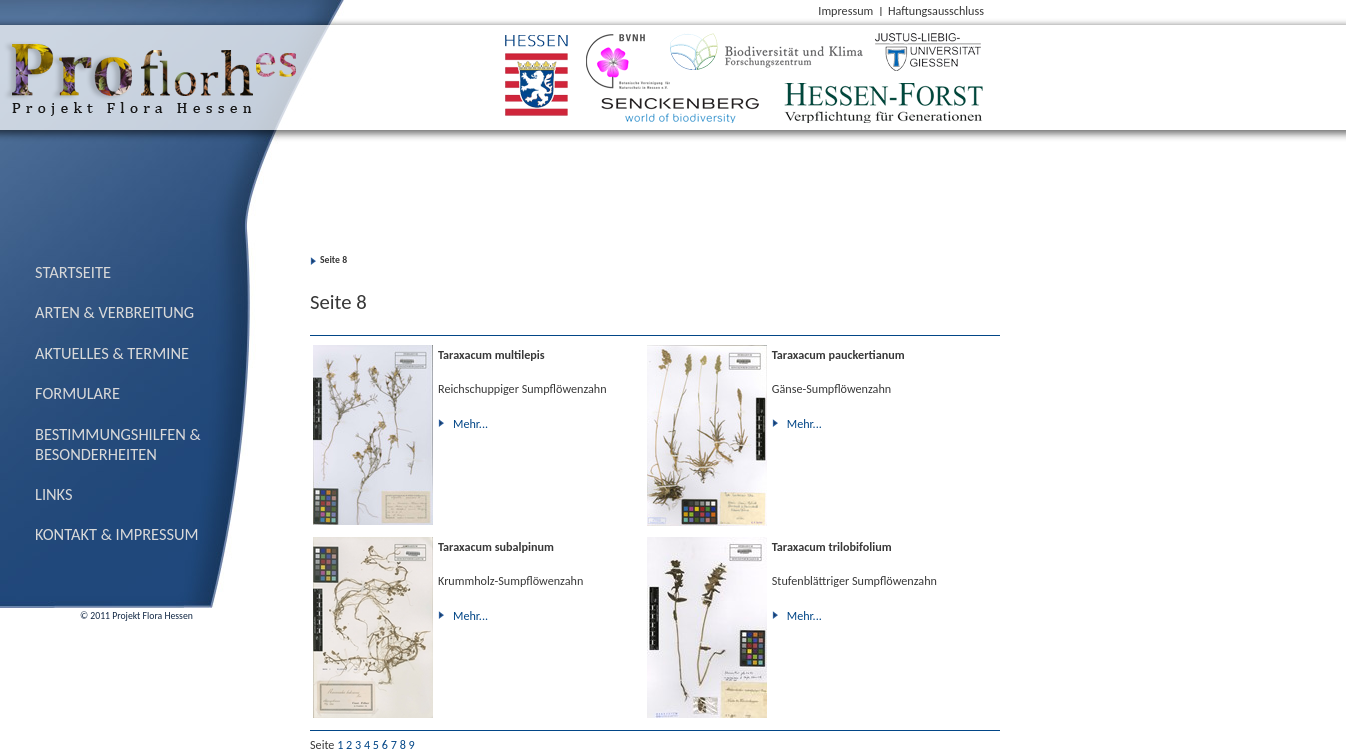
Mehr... (470, 423)
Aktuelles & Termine (112, 353)
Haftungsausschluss (936, 10)
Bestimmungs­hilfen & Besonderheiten (118, 444)
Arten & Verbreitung (114, 312)
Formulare (77, 393)
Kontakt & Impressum (117, 534)
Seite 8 (333, 260)
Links (54, 494)
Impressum (845, 10)
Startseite (73, 272)
